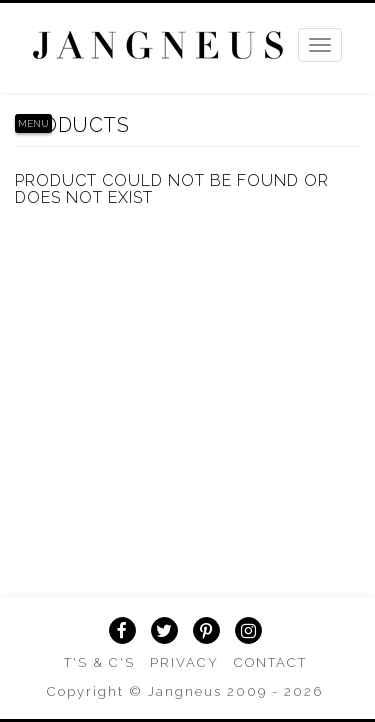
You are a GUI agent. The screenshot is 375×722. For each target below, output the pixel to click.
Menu (33, 123)
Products (72, 125)
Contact (270, 662)
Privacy (184, 662)
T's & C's (99, 662)
